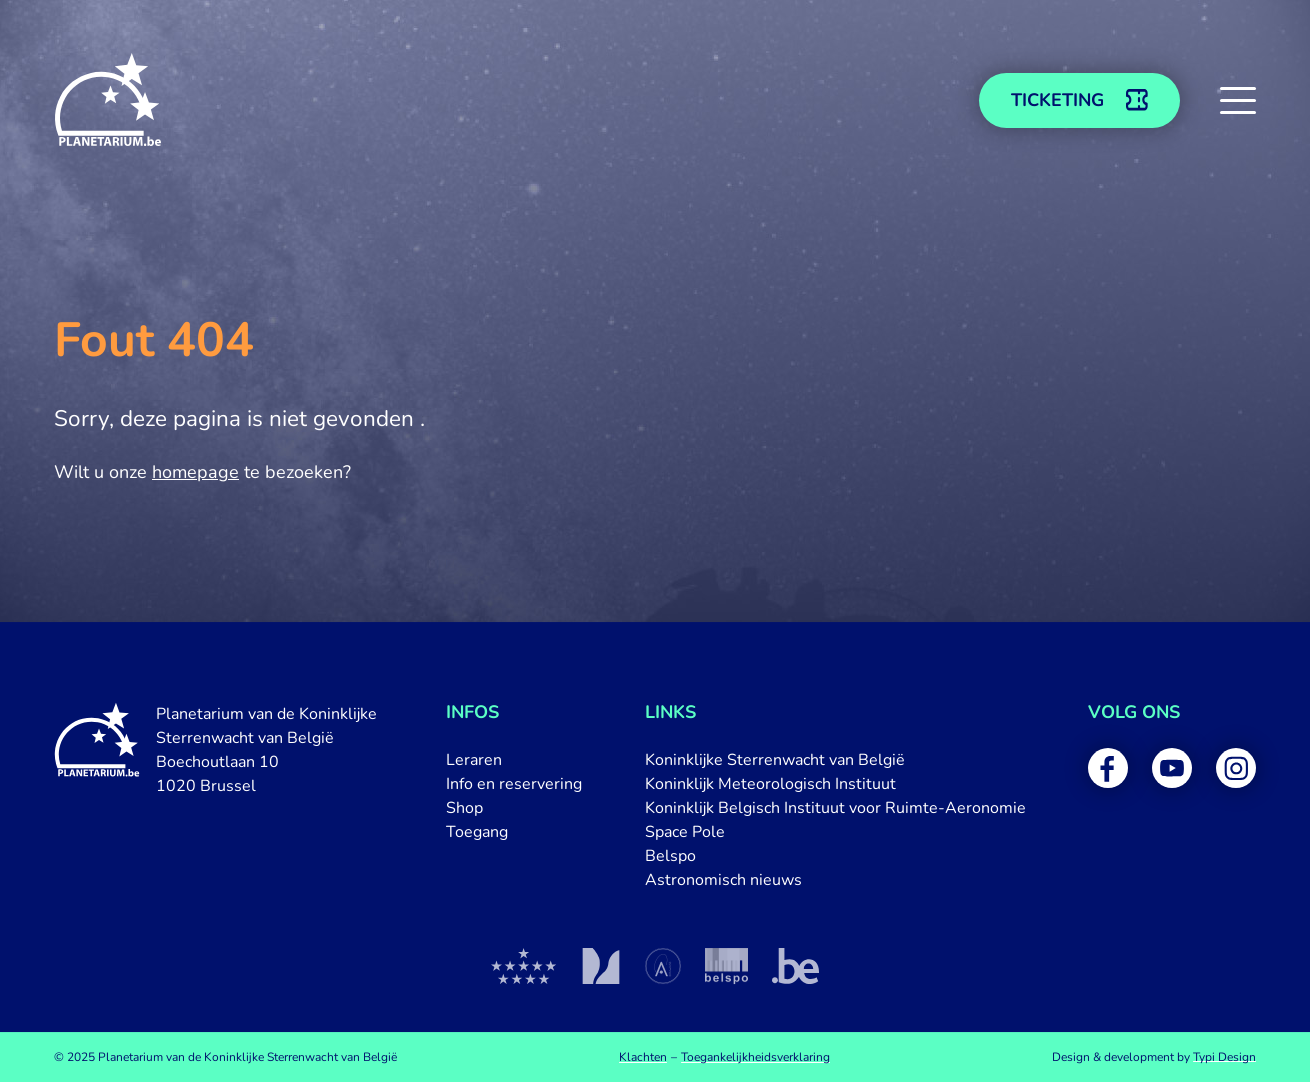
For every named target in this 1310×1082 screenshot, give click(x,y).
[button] (1238, 100)
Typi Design (1224, 1057)
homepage (195, 472)
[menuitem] (514, 760)
